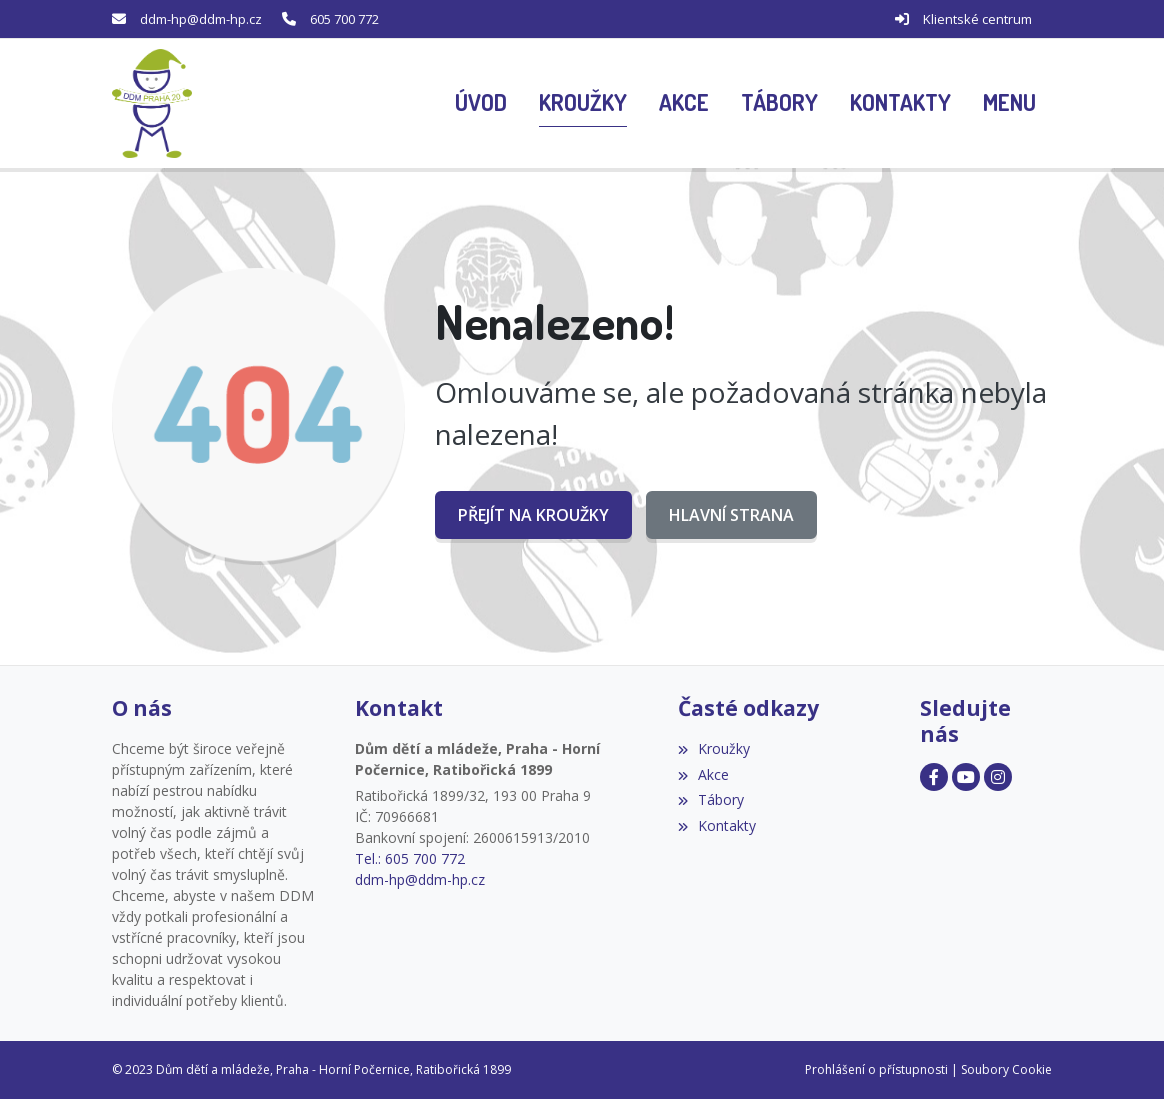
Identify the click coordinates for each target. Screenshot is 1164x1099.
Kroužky (714, 748)
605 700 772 (344, 19)
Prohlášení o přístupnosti (876, 1069)
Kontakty (717, 825)
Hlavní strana (731, 515)
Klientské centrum (977, 19)
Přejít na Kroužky (533, 515)
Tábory (711, 799)
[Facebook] (934, 777)
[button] (1009, 104)
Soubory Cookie (1006, 1069)
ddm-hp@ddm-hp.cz (201, 19)
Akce (703, 774)
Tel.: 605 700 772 (410, 858)
